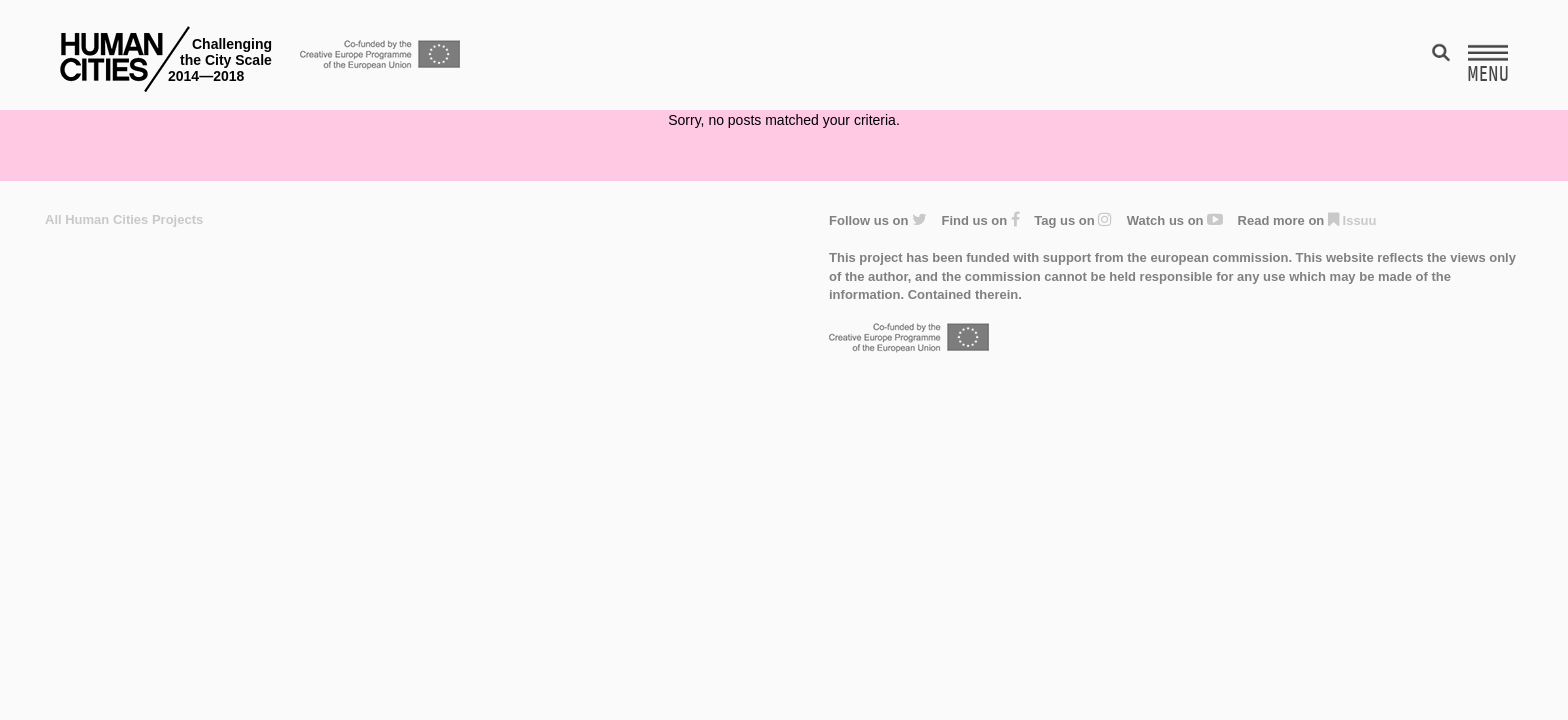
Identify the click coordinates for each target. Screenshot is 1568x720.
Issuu (1352, 220)
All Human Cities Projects (124, 219)
